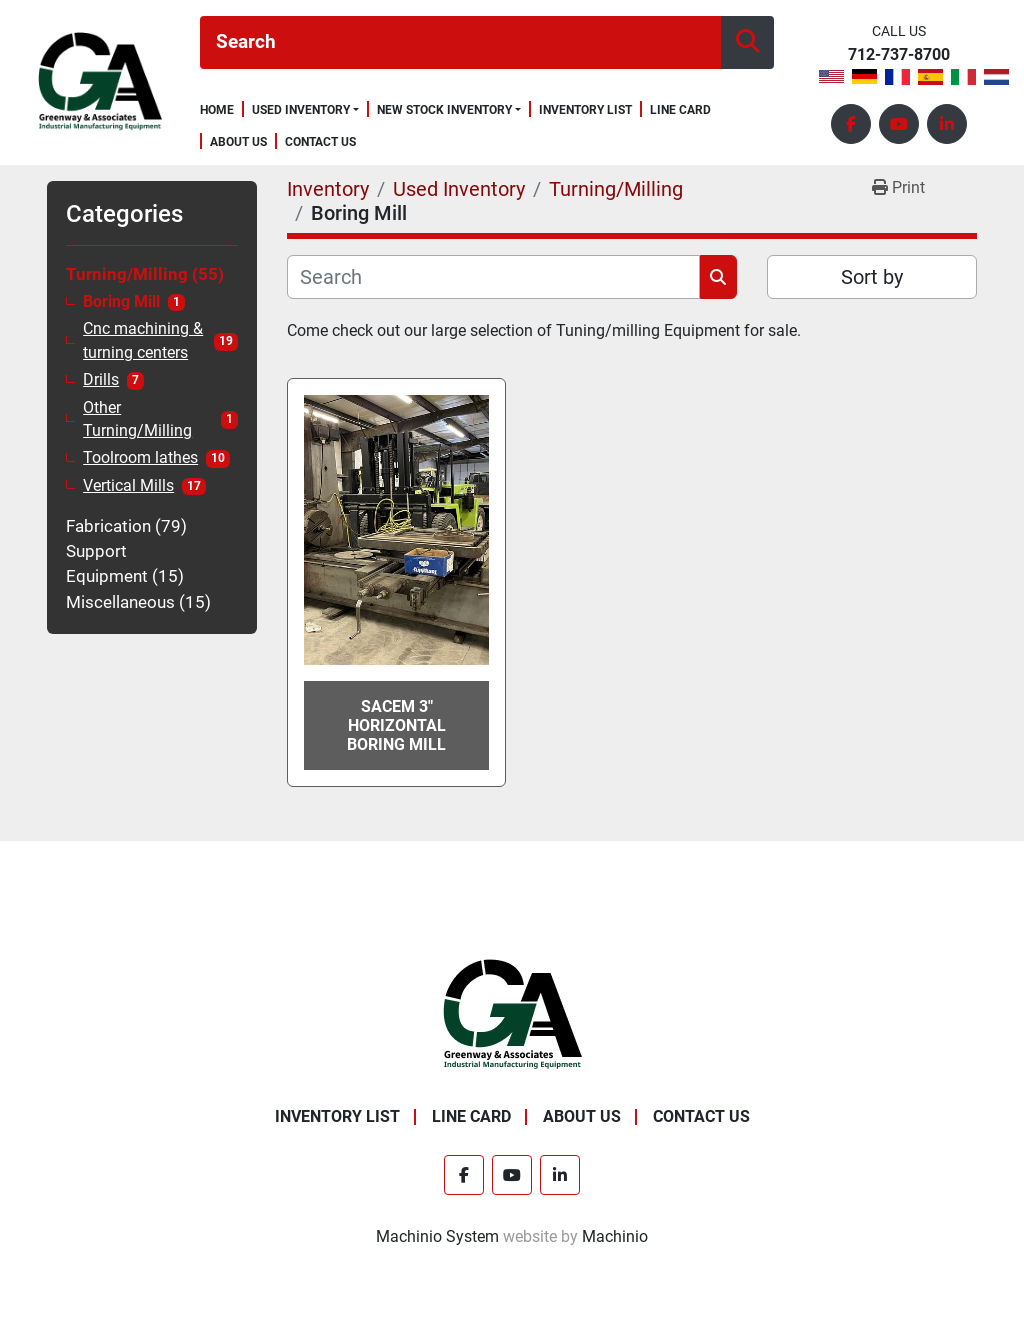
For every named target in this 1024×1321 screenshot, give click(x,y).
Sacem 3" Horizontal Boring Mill (396, 725)
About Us (238, 142)
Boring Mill (121, 302)
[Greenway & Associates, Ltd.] (512, 1014)
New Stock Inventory (444, 110)
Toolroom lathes (140, 458)
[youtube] (899, 124)
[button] (305, 110)
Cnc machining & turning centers (143, 340)
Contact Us (320, 142)
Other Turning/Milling (137, 419)
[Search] (460, 42)
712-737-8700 (899, 55)
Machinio (615, 1236)
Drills (101, 380)
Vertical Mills (128, 486)
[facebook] (851, 124)
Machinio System (437, 1236)
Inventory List (585, 110)
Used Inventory (301, 110)
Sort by (872, 277)
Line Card (680, 110)
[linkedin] (947, 124)
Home (217, 110)
